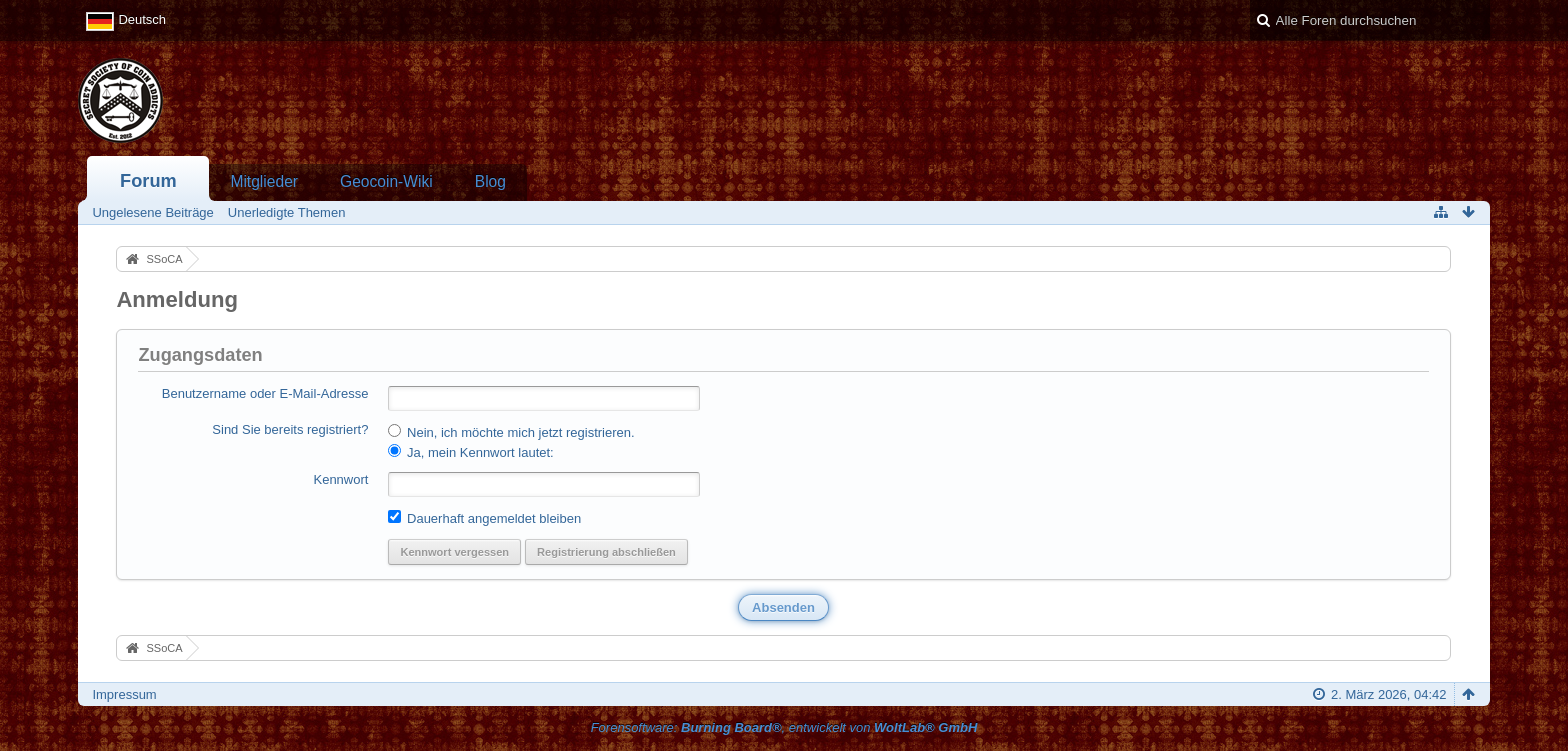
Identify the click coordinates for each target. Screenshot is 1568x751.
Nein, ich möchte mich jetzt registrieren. (511, 432)
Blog (490, 181)
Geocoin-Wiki (386, 181)
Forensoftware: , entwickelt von (784, 727)
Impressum (124, 694)
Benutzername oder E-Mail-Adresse (265, 393)
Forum (148, 181)
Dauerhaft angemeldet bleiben (484, 518)
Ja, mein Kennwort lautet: (470, 452)
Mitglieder (264, 181)
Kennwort (340, 479)
